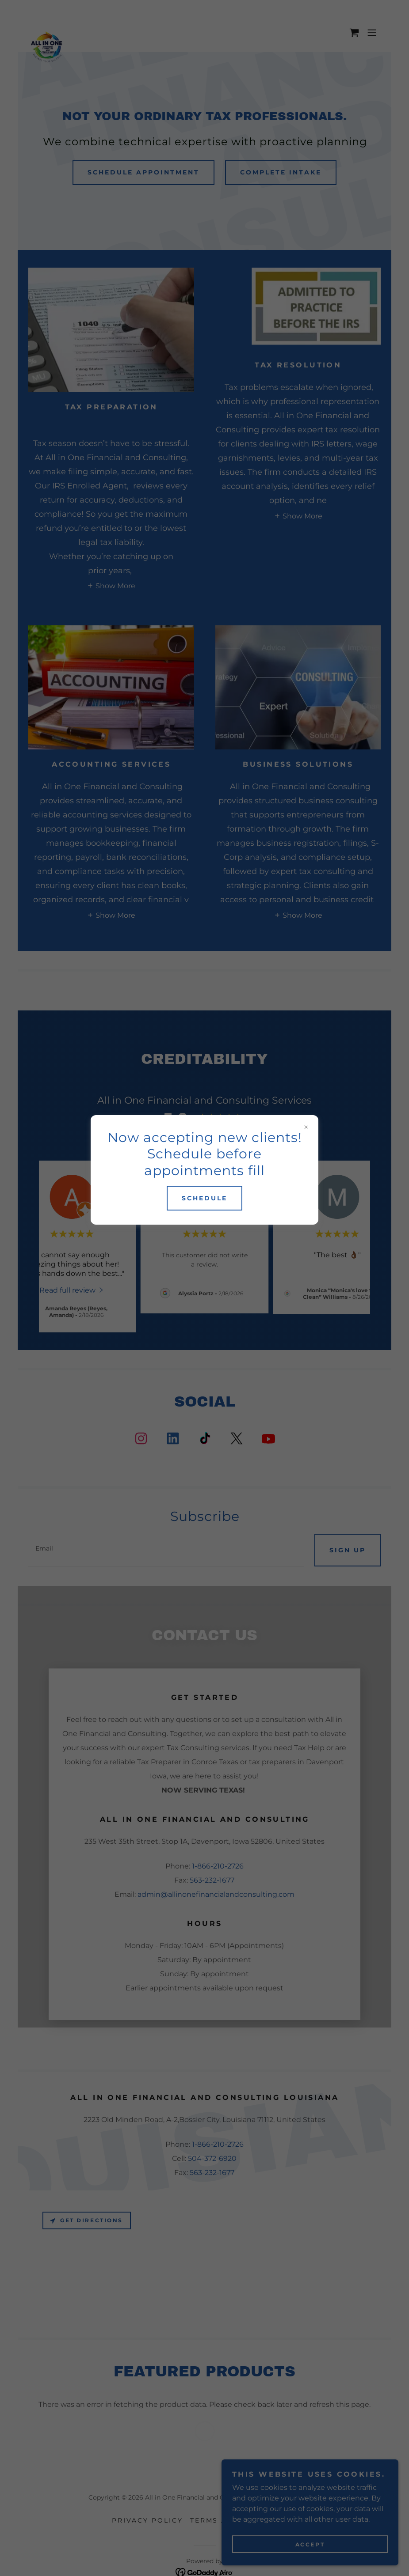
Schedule (204, 1198)
